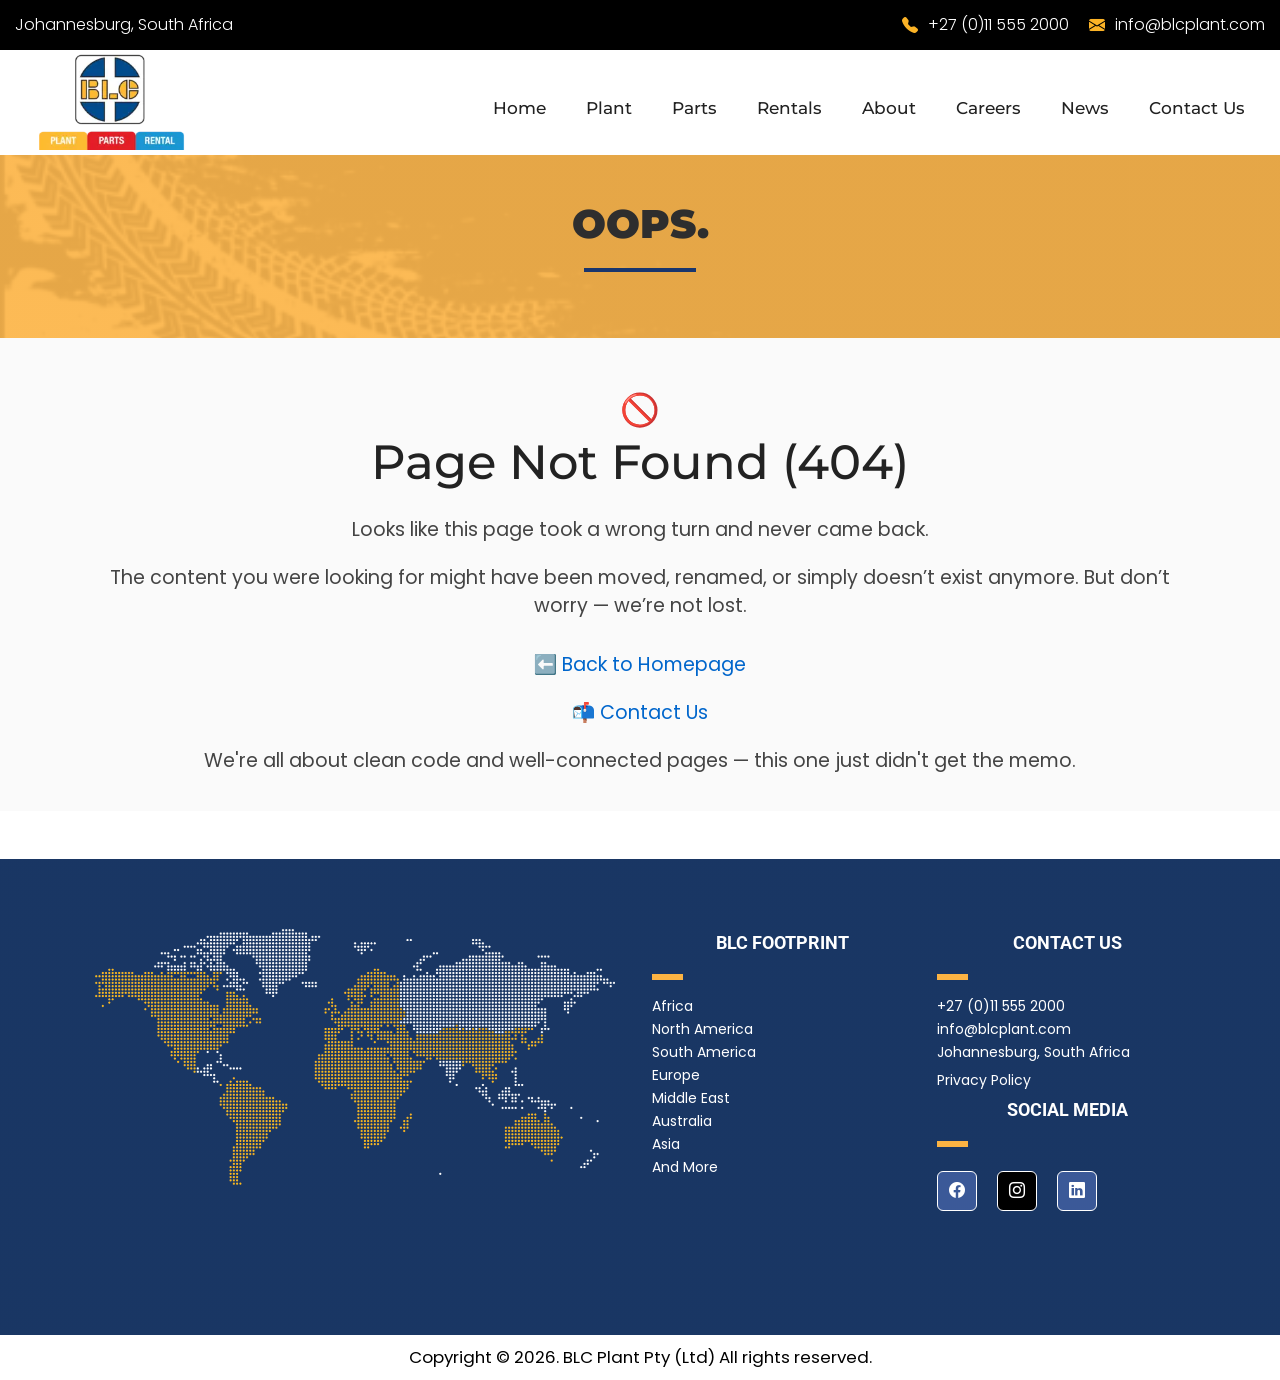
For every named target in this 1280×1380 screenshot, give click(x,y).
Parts (694, 108)
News (1085, 108)
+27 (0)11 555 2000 (998, 24)
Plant (609, 108)
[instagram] (1017, 1191)
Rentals (789, 108)
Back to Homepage (654, 674)
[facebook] (957, 1191)
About (889, 108)
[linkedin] (1077, 1191)
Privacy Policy (984, 1080)
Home (519, 108)
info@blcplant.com (1190, 24)
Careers (988, 108)
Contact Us (1197, 108)
